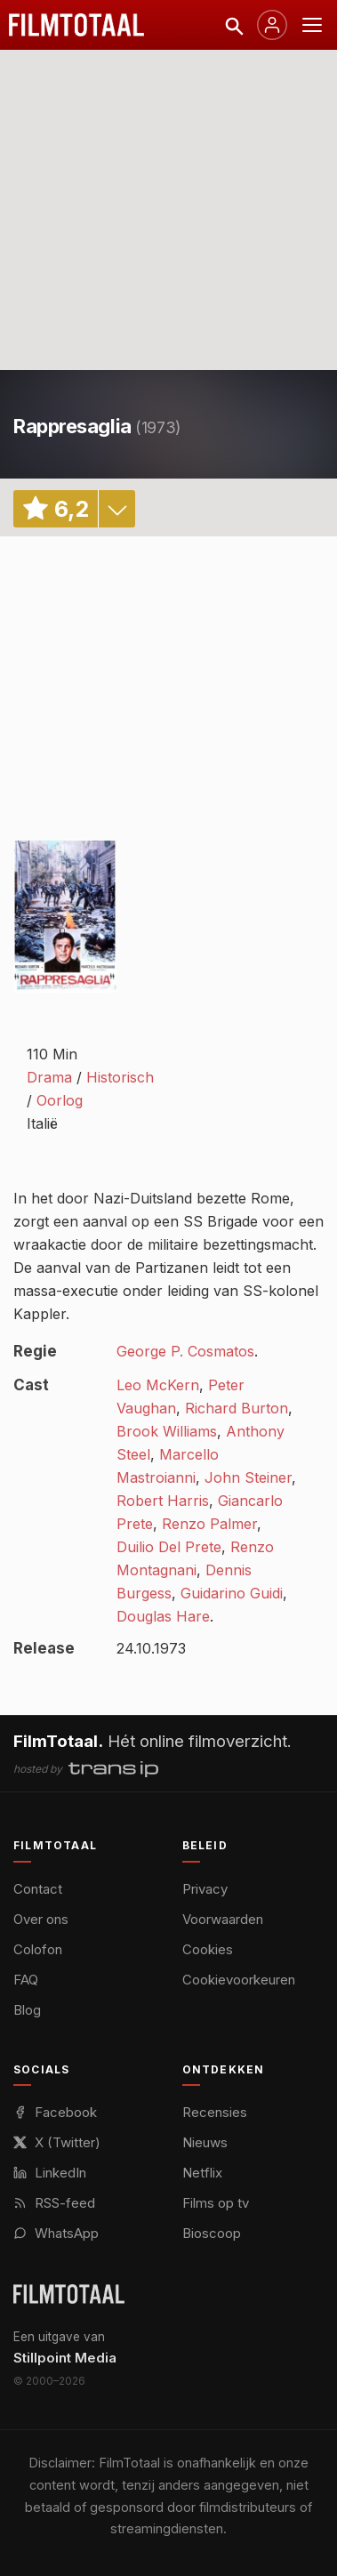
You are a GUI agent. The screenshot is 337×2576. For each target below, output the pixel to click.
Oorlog (59, 1100)
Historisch (120, 1077)
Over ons (40, 1919)
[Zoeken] (233, 25)
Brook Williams (166, 1431)
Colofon (37, 1949)
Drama (49, 1077)
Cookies (207, 1949)
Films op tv (215, 2202)
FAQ (25, 1979)
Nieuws (205, 2142)
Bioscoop (211, 2233)
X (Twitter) (56, 2142)
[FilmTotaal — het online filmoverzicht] (68, 2294)
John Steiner (248, 1477)
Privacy (205, 1888)
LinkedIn (49, 2172)
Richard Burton (236, 1408)
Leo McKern (157, 1385)
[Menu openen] (312, 25)
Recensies (214, 2112)
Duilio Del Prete (168, 1547)
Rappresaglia (72, 426)
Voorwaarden (222, 1919)
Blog (27, 2009)
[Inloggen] (272, 25)
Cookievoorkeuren (238, 1979)
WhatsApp (56, 2233)
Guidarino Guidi (232, 1593)
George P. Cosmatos (185, 1351)
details (116, 508)
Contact (37, 1888)
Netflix (202, 2172)
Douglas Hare (163, 1616)
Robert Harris (162, 1500)
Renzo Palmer (209, 1524)
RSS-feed (54, 2202)
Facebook (55, 2112)
